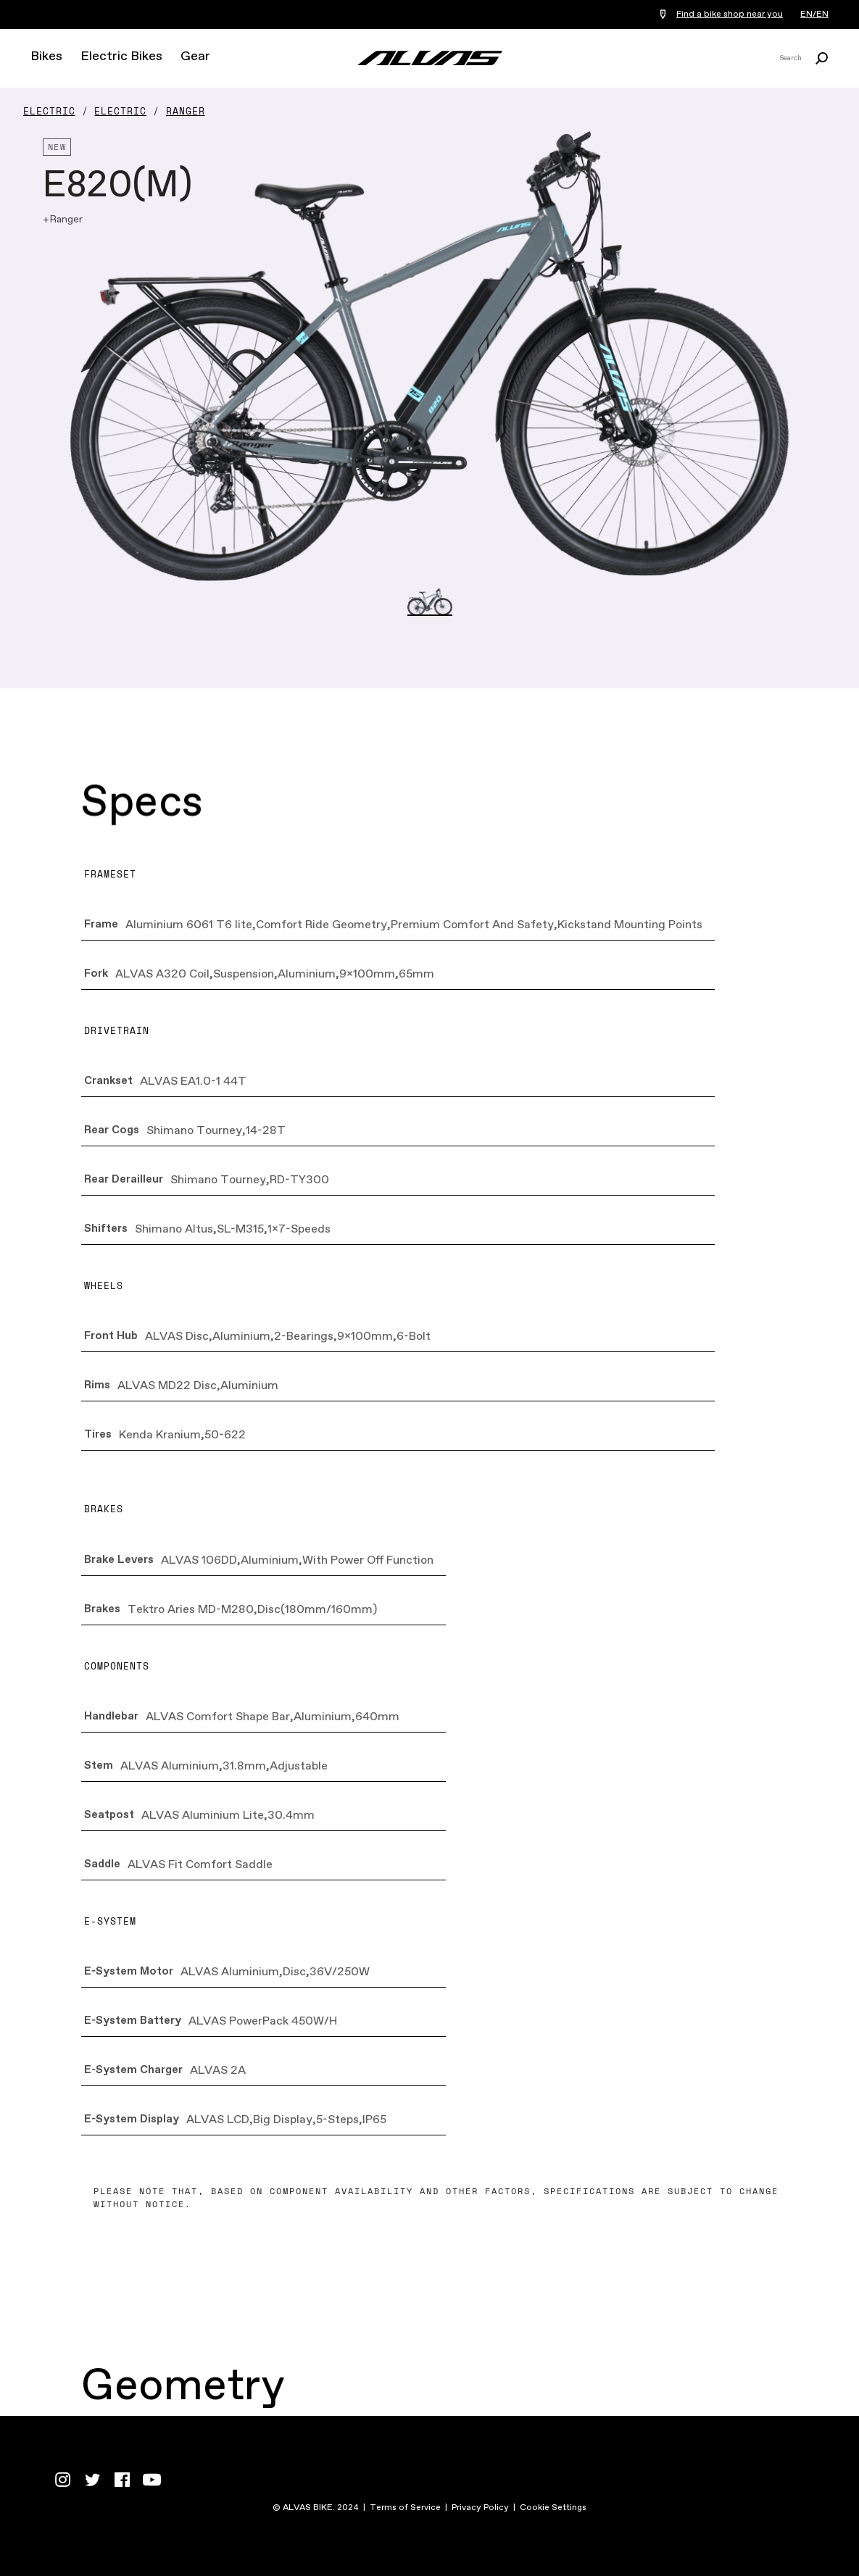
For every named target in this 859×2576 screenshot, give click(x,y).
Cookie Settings (553, 2508)
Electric (49, 111)
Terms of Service (405, 2508)
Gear (195, 56)
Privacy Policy (480, 2508)
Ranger (185, 111)
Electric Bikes (121, 56)
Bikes (46, 56)
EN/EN (814, 14)
